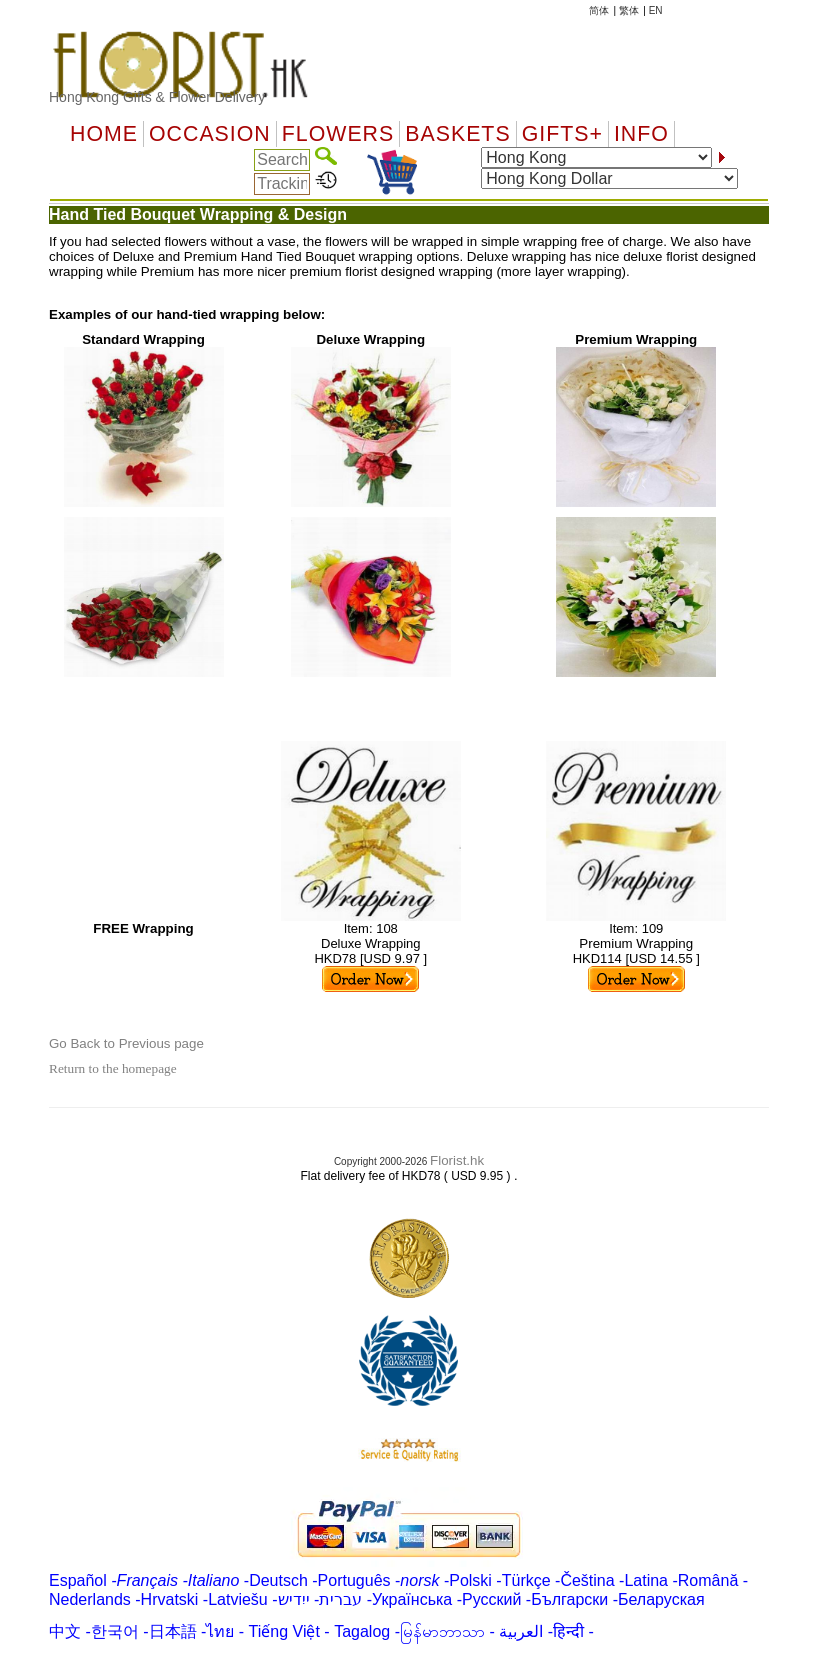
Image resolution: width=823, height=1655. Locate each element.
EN (656, 10)
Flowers (338, 134)
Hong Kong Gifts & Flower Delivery (157, 97)
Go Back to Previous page (126, 1043)
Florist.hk (457, 1160)
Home (104, 134)
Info (641, 134)
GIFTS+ (562, 134)
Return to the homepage (113, 1068)
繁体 (629, 10)
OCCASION (210, 134)
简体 (599, 10)
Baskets (457, 134)
